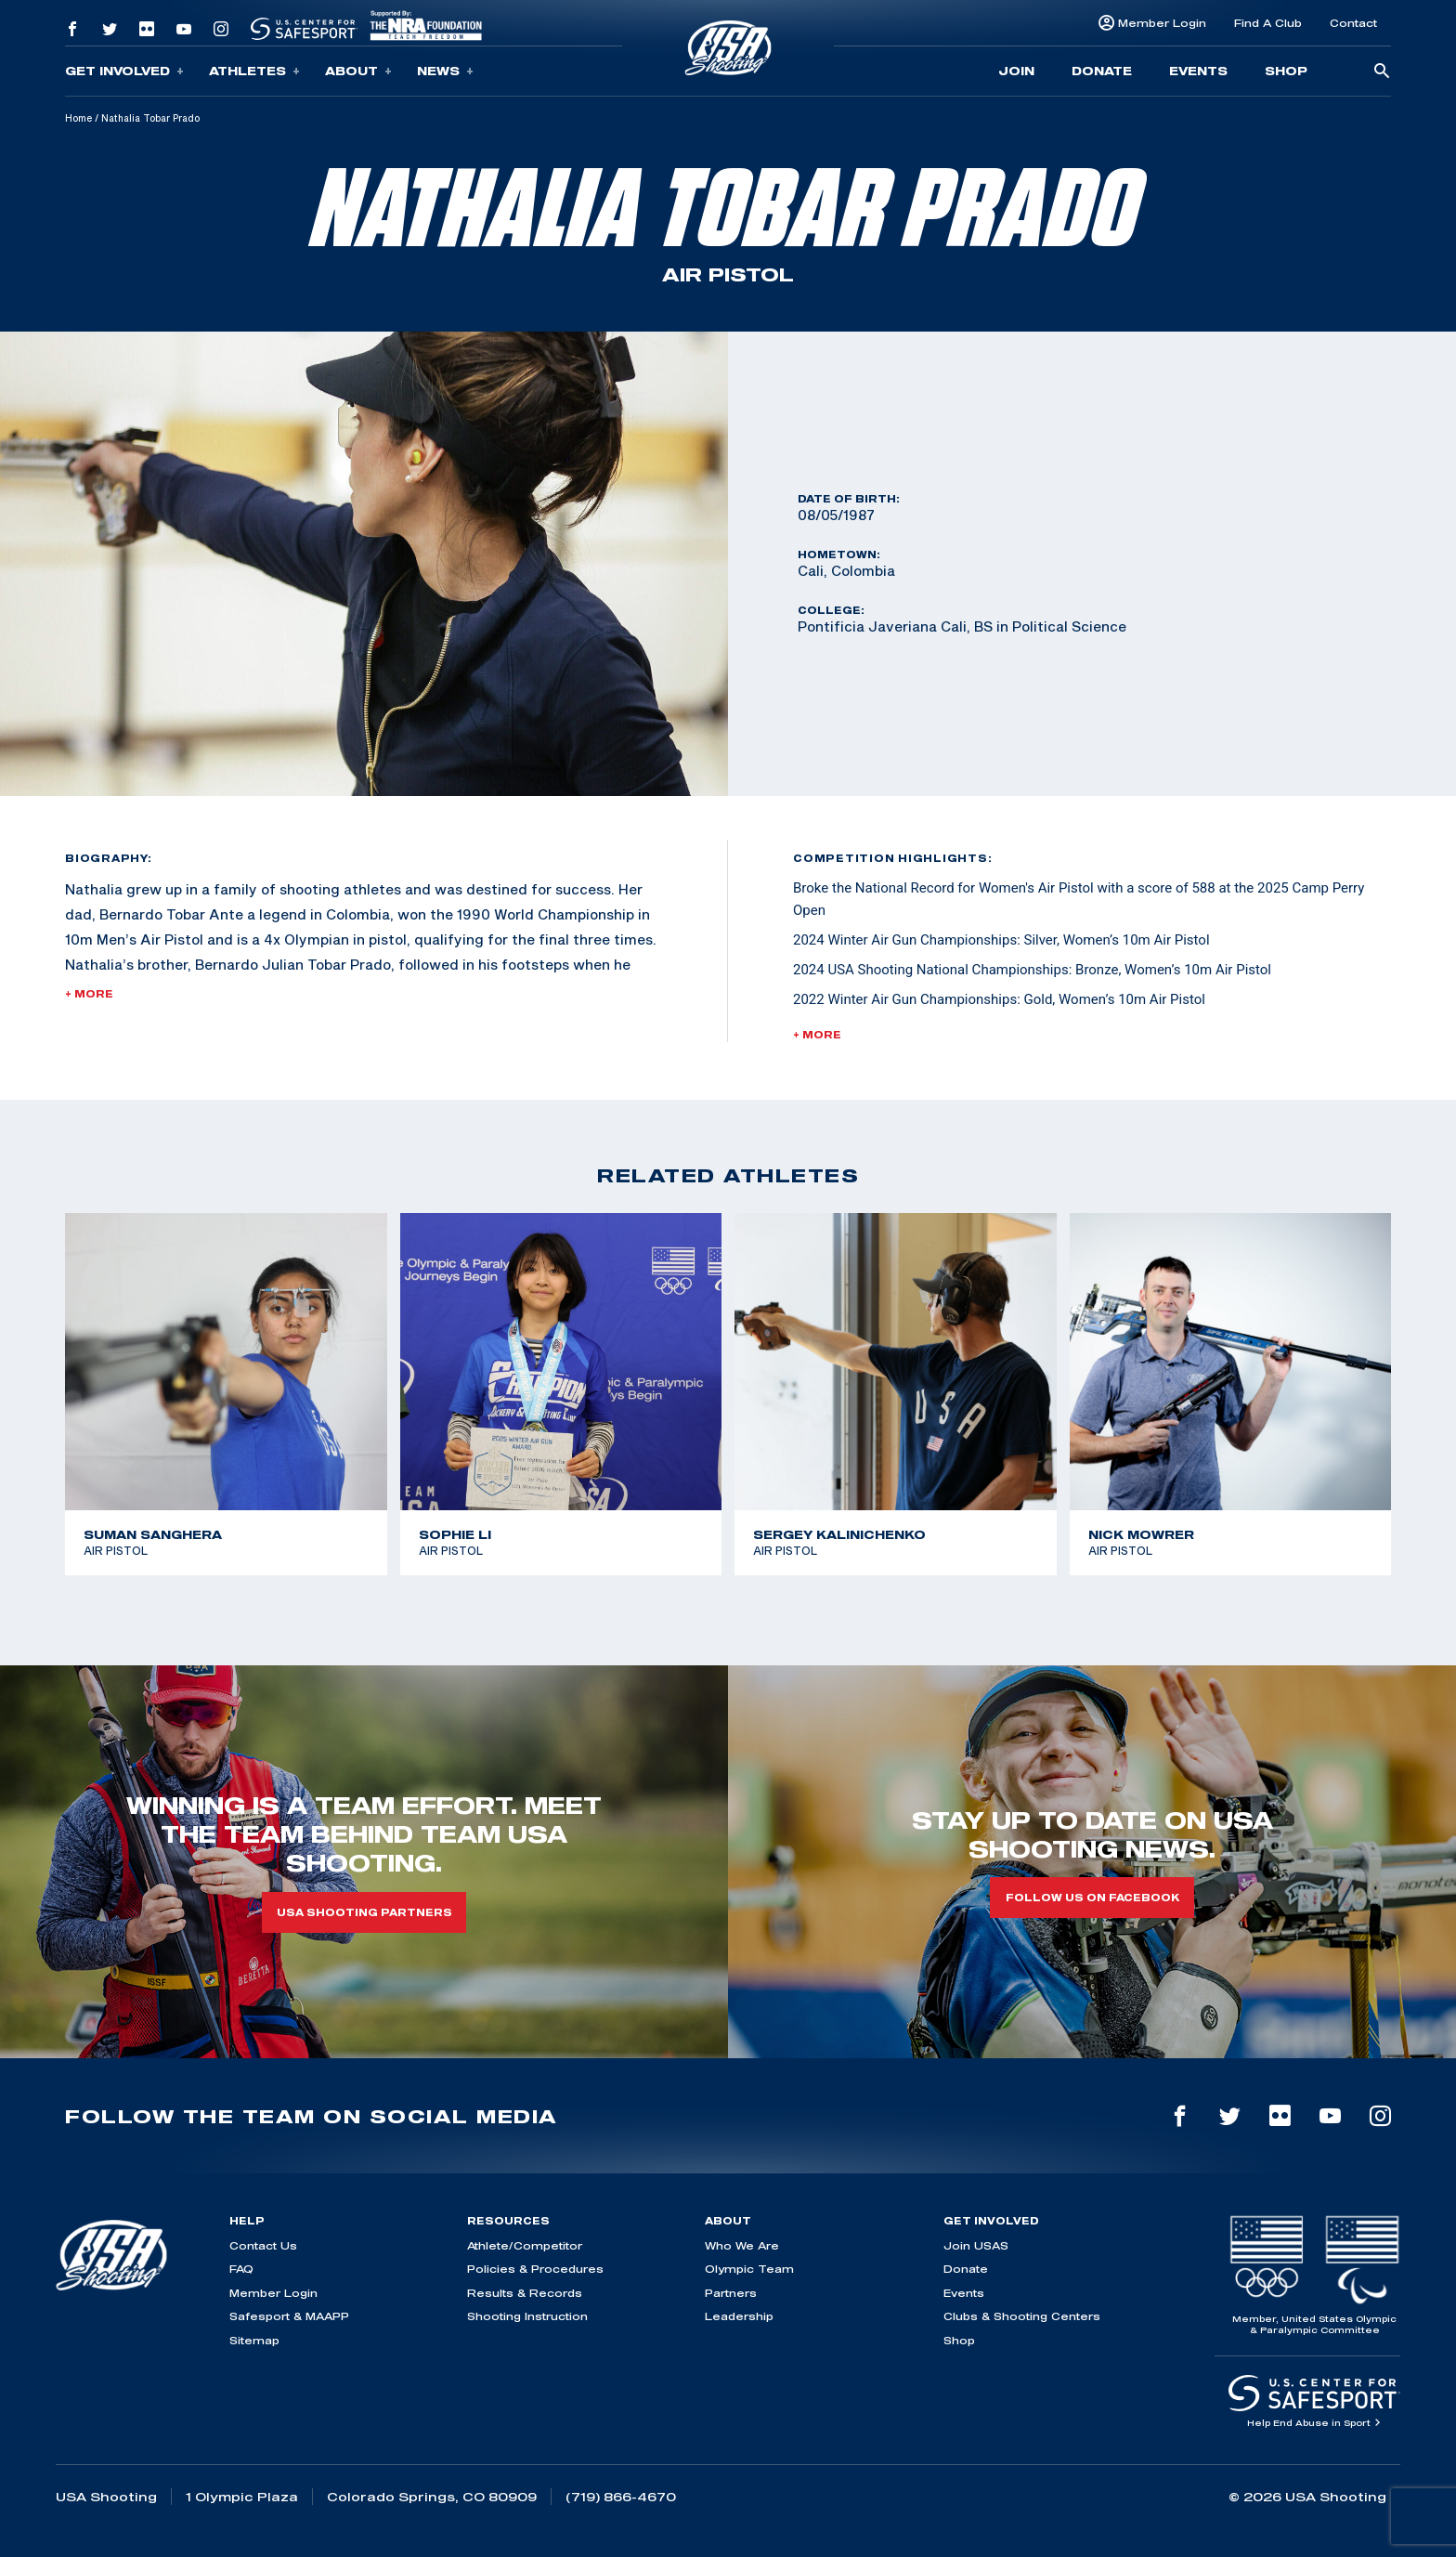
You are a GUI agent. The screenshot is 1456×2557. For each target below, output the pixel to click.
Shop (1286, 70)
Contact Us (263, 2245)
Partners (731, 2293)
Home (78, 118)
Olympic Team (749, 2269)
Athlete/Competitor (524, 2245)
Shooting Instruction (527, 2316)
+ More (89, 993)
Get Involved (124, 71)
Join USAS (975, 2245)
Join (1016, 70)
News (445, 71)
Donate (1102, 70)
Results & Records (524, 2293)
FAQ (241, 2269)
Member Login (1162, 23)
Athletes (254, 71)
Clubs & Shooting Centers (1021, 2316)
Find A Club (1268, 23)
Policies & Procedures (535, 2269)
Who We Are (742, 2245)
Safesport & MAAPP (289, 2316)
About (358, 71)
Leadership (739, 2316)
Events (1198, 70)
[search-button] (1381, 72)
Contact (1353, 23)
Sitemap (254, 2340)
